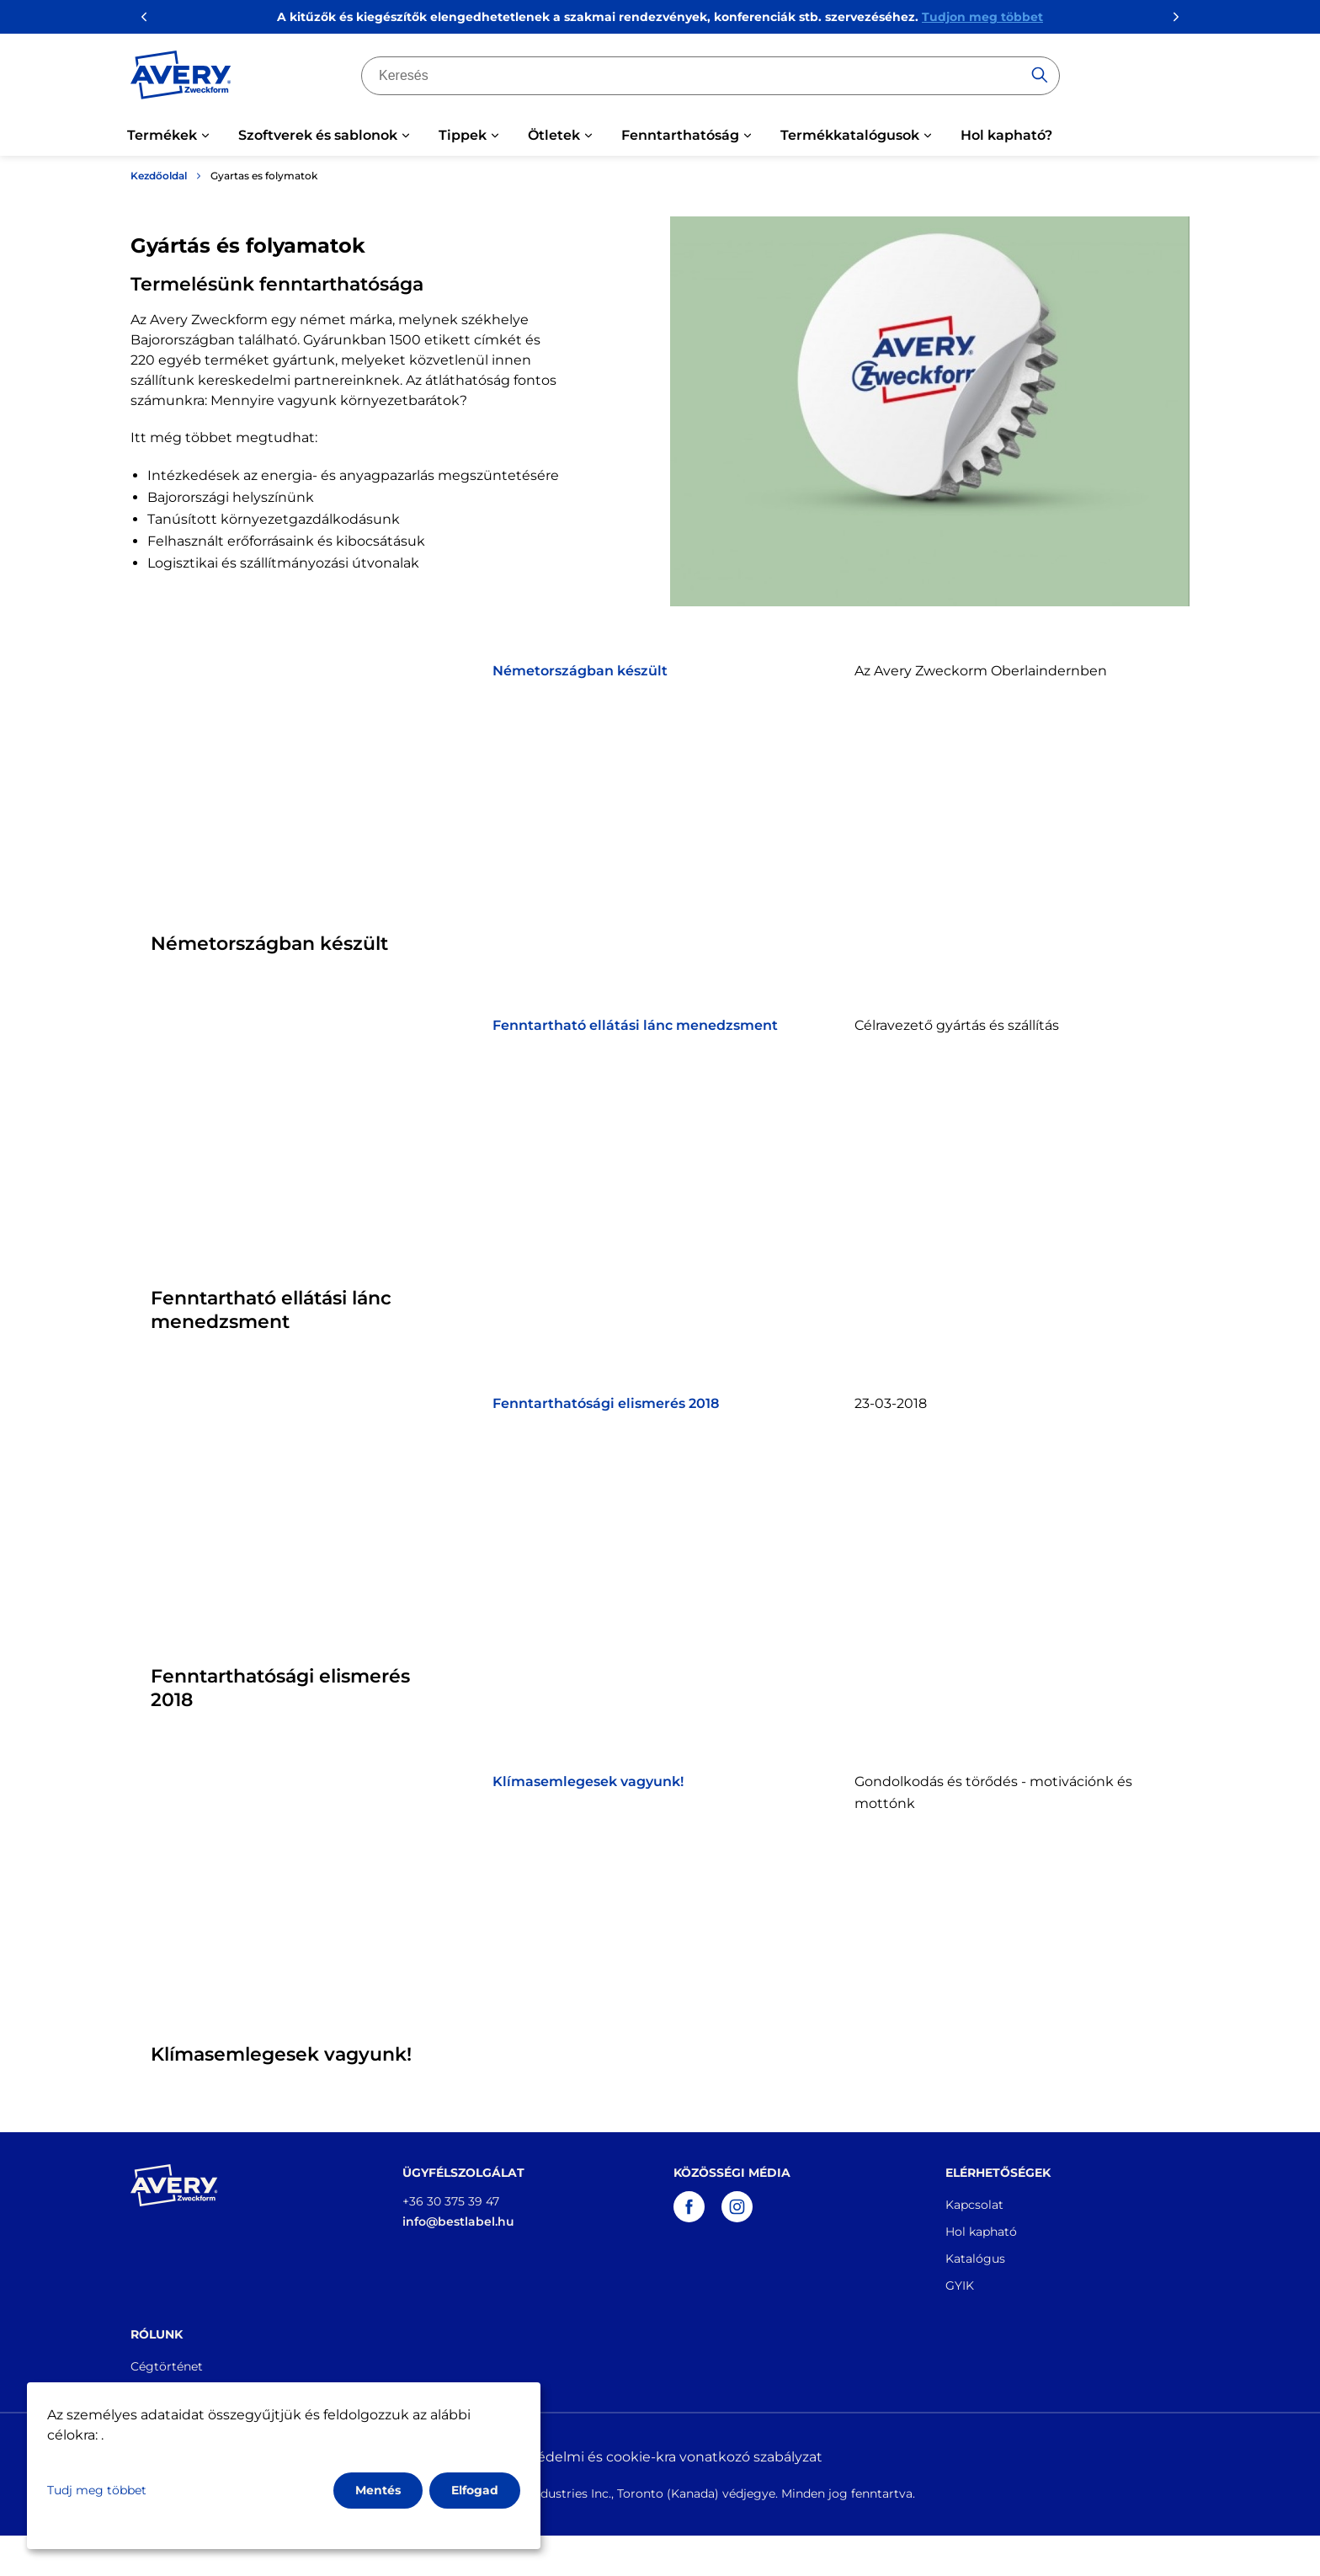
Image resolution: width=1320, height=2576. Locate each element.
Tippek (463, 135)
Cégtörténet (166, 2366)
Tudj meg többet (96, 2490)
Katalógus (975, 2258)
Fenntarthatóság (680, 135)
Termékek (162, 135)
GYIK (959, 2285)
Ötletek (554, 135)
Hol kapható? (1006, 135)
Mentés (378, 2490)
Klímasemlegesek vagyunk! (588, 1781)
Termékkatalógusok (849, 135)
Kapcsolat (974, 2204)
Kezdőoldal (158, 175)
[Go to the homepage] (181, 78)
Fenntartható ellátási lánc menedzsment (635, 1025)
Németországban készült (580, 671)
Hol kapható (981, 2231)
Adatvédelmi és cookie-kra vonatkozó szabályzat (660, 2457)
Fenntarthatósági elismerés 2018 (605, 1403)
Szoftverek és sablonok (317, 135)
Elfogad (474, 2490)
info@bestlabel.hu (458, 2221)
